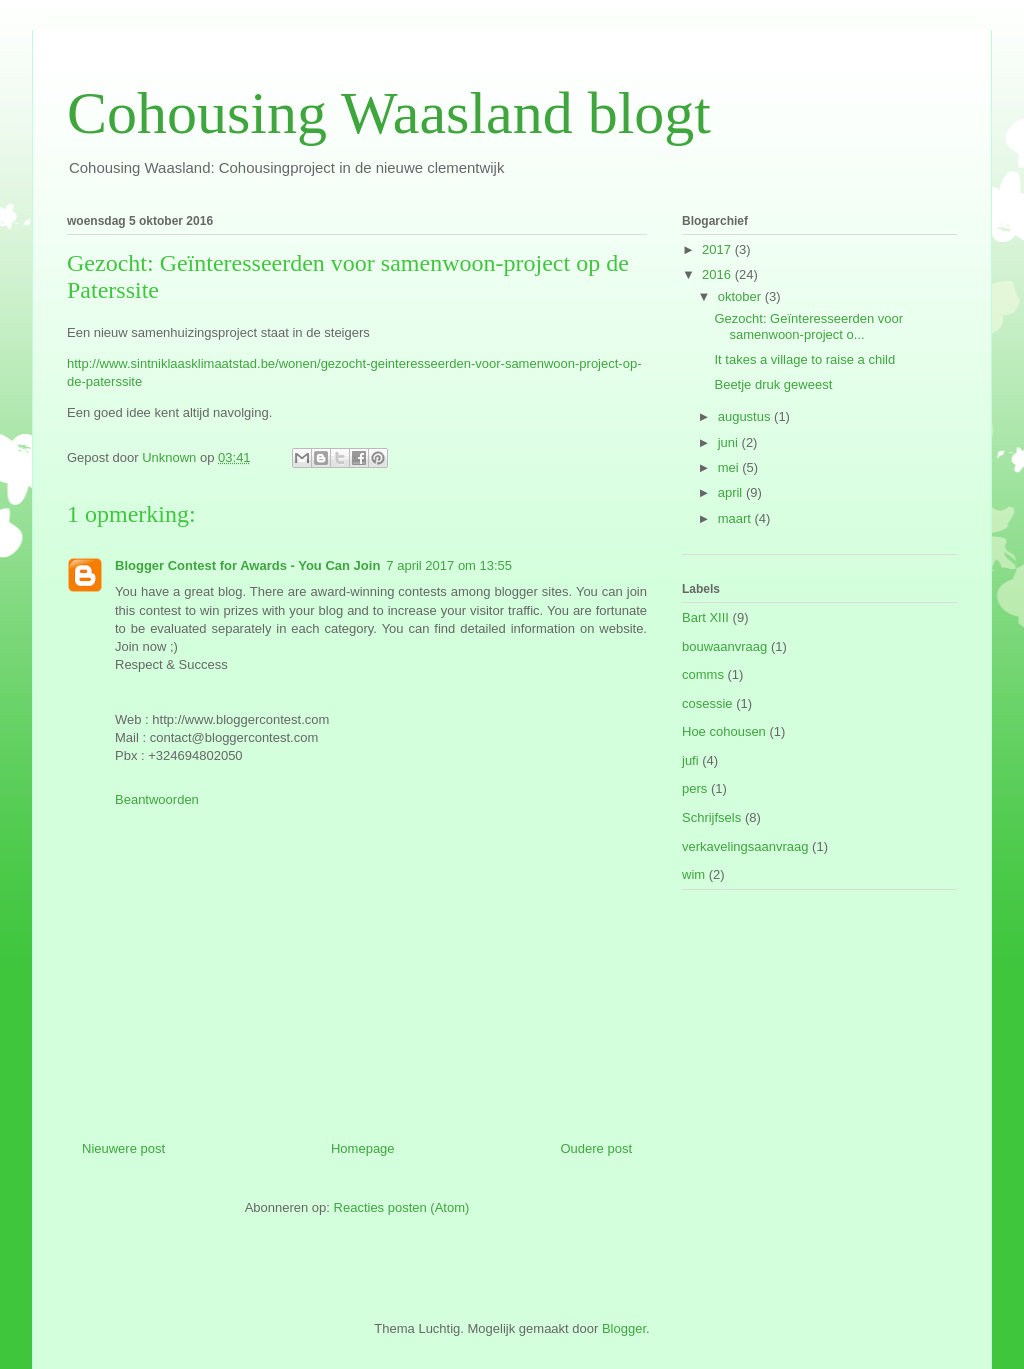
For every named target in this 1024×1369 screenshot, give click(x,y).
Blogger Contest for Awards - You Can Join (247, 565)
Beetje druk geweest (773, 384)
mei (730, 467)
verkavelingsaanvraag (745, 846)
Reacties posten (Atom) (402, 1207)
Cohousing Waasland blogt (389, 113)
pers (694, 788)
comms (703, 674)
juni (730, 442)
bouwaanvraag (724, 646)
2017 (718, 249)
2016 (718, 274)
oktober (741, 296)
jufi (690, 760)
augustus (746, 416)
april (732, 492)
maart (736, 518)
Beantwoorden (157, 799)
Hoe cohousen (724, 731)
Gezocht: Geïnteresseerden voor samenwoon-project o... (808, 326)
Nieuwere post (123, 1148)
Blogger (624, 1328)
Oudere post (596, 1148)
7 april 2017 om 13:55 (449, 565)
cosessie (707, 703)
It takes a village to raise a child (804, 359)
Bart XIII (705, 617)
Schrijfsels (711, 817)
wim (693, 874)
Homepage (363, 1148)
